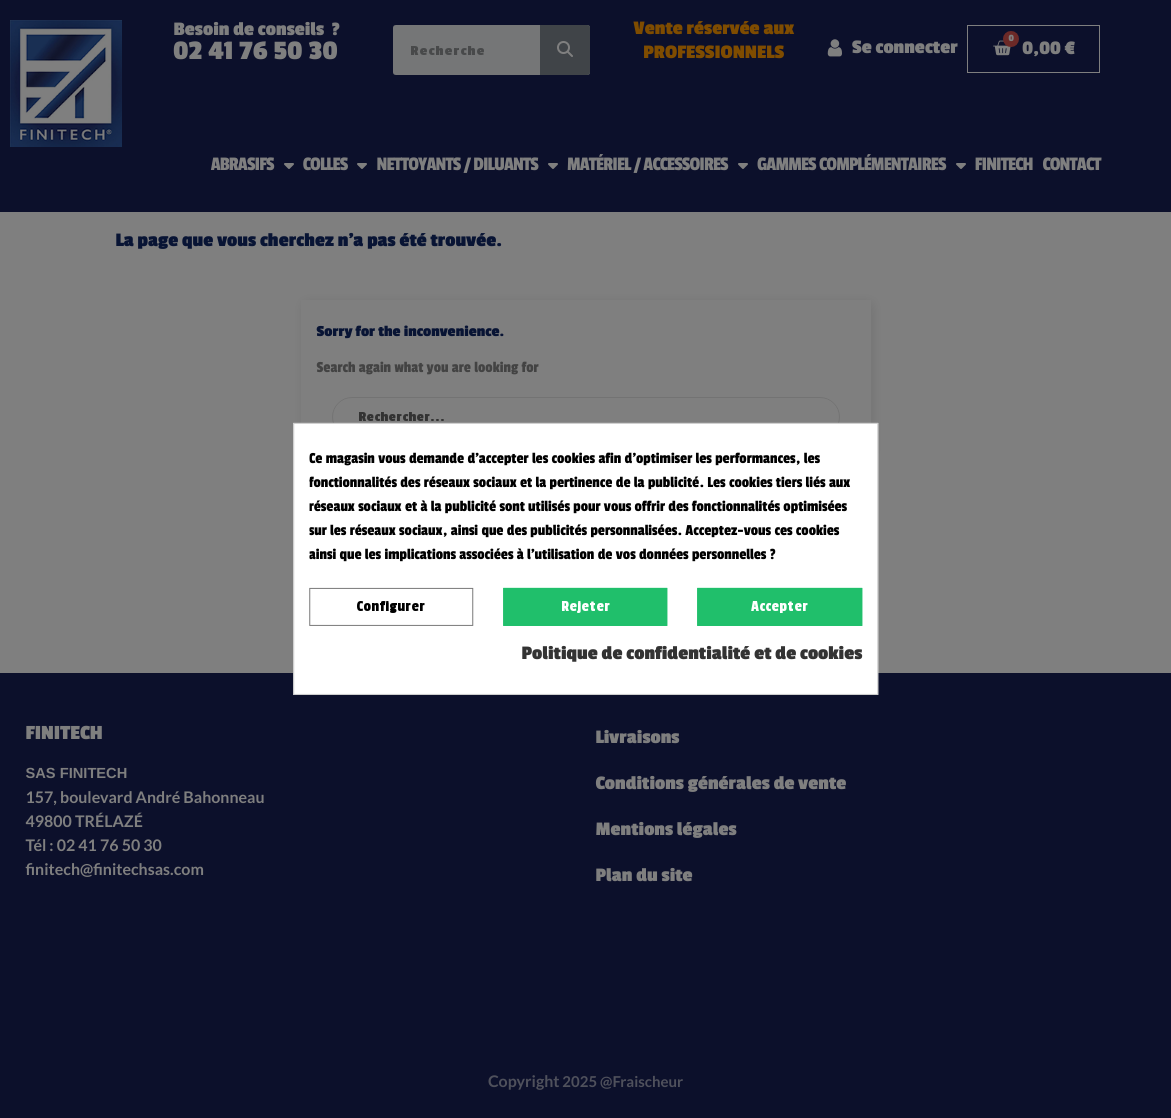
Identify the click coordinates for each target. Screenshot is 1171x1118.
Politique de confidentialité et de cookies (692, 654)
